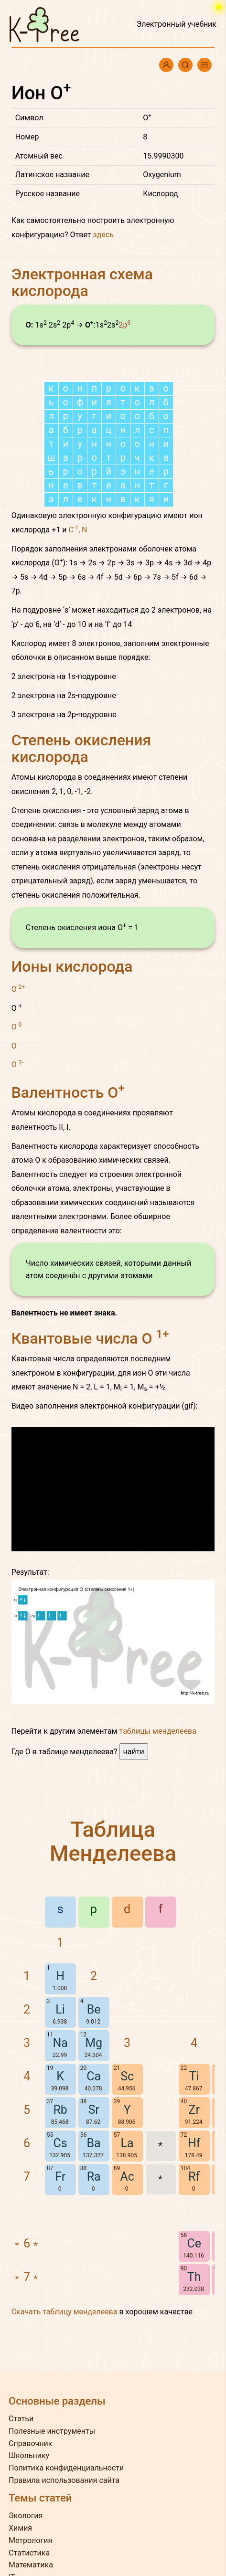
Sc (127, 2076)
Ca (93, 2076)
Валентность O (68, 1092)
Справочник (30, 2443)
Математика (31, 2564)
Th (194, 2277)
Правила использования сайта (64, 2480)
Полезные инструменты (52, 2431)
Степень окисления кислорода (81, 748)
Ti (194, 2076)
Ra (94, 2177)
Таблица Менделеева (113, 1841)
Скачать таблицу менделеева (64, 2311)
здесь (103, 234)
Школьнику (29, 2455)
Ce (194, 2243)
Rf (194, 2177)
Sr (93, 2110)
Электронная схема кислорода (82, 282)
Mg (93, 2043)
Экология (26, 2515)
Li (60, 2009)
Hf (194, 2143)
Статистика (29, 2552)
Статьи (21, 2418)
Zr (193, 2110)
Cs (60, 2143)
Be (94, 2009)
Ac (127, 2177)
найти (133, 1751)
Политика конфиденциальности (66, 2467)
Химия (20, 2528)
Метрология (30, 2540)
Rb (60, 2110)
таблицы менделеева (157, 1731)
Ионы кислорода (72, 966)
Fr (60, 2177)
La (127, 2143)
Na (60, 2043)
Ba (94, 2143)
